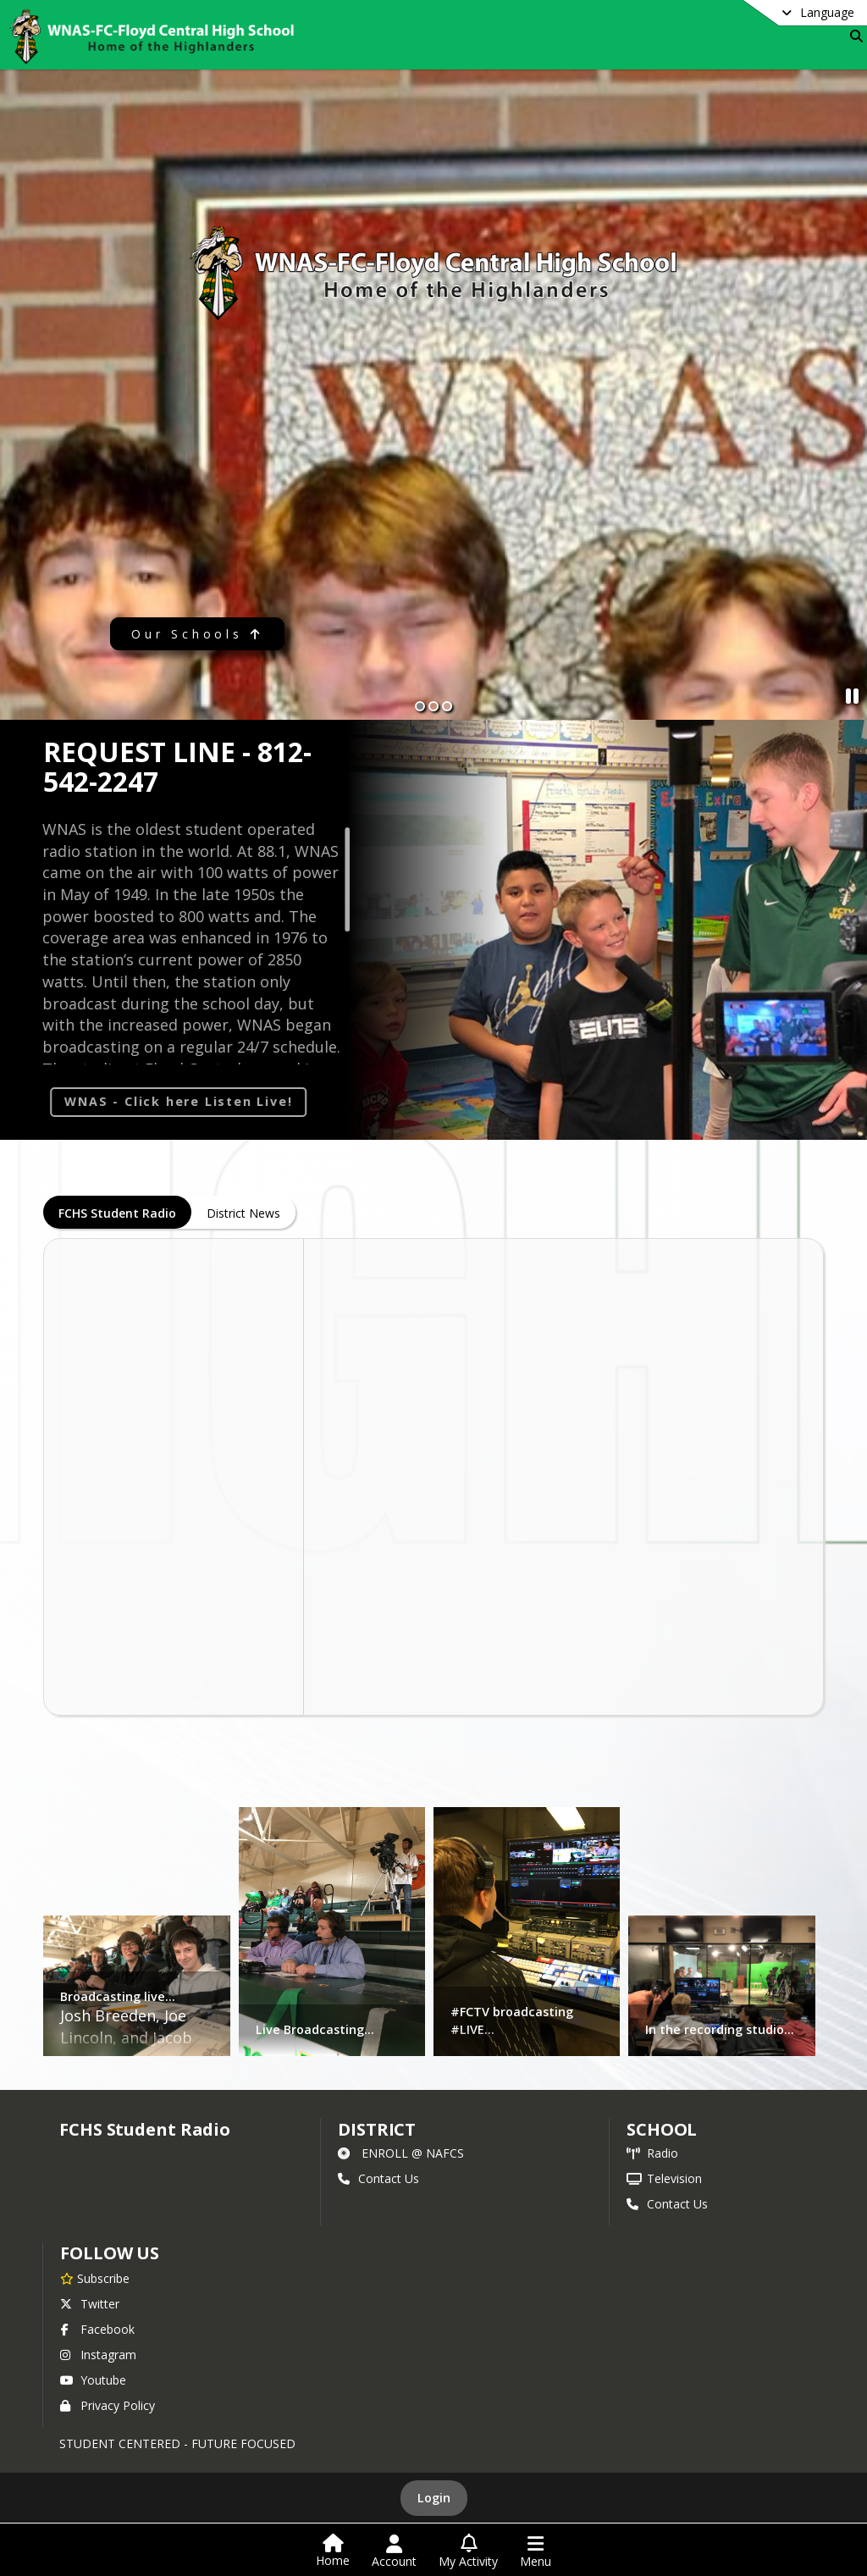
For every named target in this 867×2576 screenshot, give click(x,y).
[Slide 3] (447, 706)
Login (433, 2498)
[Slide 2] (433, 706)
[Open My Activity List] (468, 2551)
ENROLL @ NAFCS (401, 2153)
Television (664, 2178)
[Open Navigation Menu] (535, 2551)
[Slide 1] (420, 706)
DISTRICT (377, 2129)
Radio (652, 2153)
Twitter (89, 2304)
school (662, 2129)
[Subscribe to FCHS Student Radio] (95, 2278)
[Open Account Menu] (394, 2551)
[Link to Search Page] (853, 36)
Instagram (98, 2355)
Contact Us (378, 2178)
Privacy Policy (107, 2405)
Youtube (93, 2380)
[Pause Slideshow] (852, 696)
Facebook (97, 2329)
